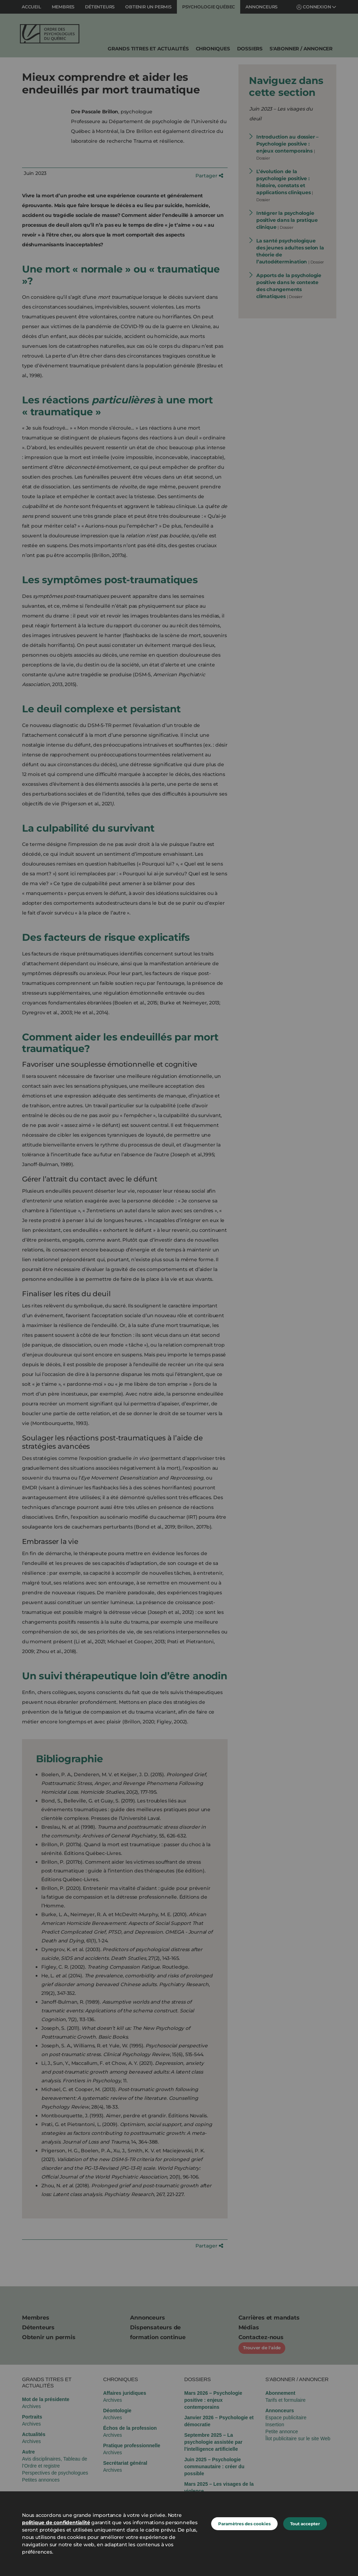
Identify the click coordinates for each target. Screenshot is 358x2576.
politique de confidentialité (56, 2522)
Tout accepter (305, 2523)
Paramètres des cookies (244, 2523)
